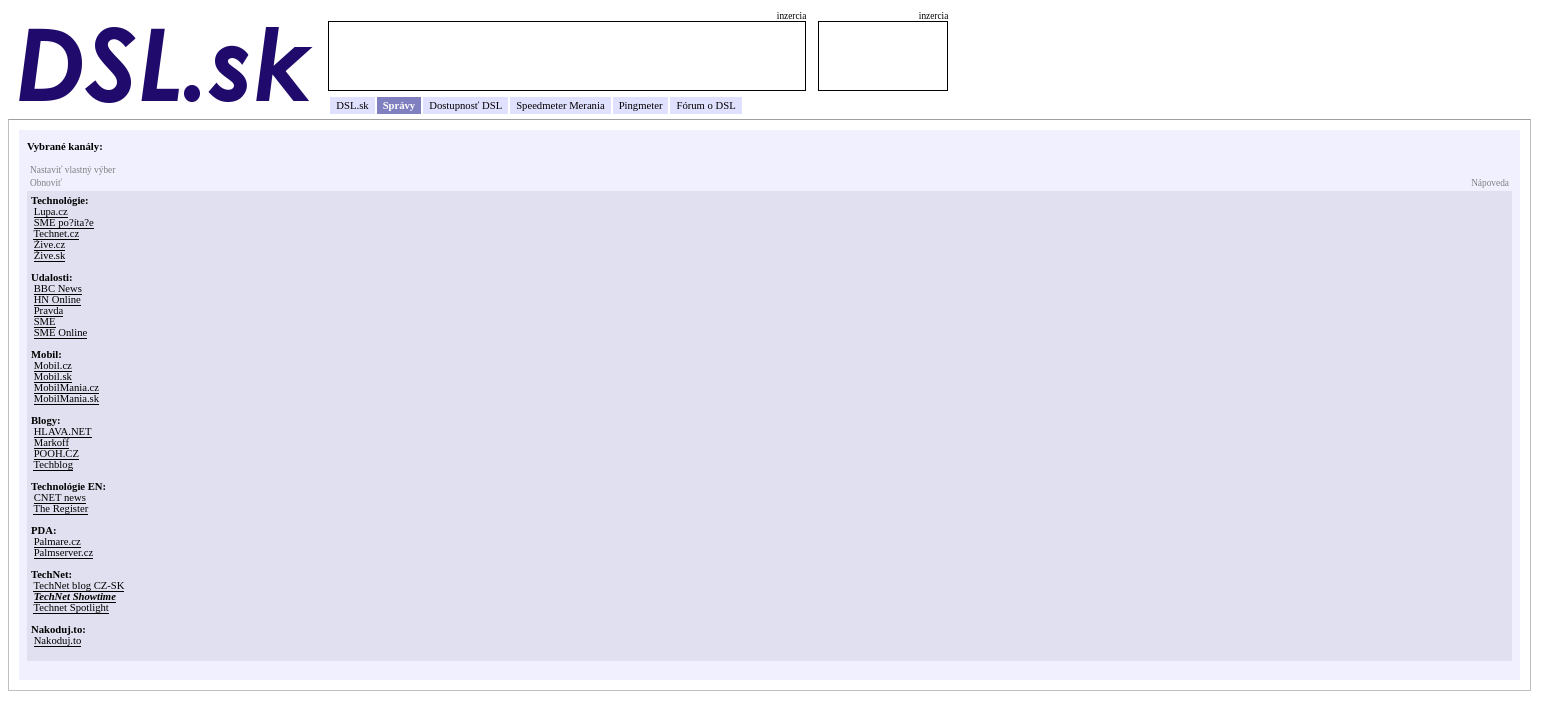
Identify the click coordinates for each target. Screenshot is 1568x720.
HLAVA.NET (63, 431)
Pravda (49, 310)
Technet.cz (56, 233)
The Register (60, 508)
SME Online (61, 332)
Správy (399, 105)
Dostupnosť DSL (465, 105)
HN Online (57, 299)
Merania (587, 105)
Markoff (51, 442)
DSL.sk (352, 105)
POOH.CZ (56, 453)
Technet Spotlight (70, 607)
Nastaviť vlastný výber (72, 170)
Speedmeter (541, 105)
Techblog (53, 464)
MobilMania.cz (66, 387)
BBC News (58, 288)
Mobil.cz (53, 365)
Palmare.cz (57, 541)
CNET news (60, 497)
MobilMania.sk (66, 398)
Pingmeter (641, 105)
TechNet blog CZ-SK (78, 585)
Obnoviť (46, 183)
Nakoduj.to (58, 640)
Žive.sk (50, 255)
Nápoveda (1490, 183)
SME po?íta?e (64, 222)
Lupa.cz (51, 211)
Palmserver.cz (63, 552)
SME (45, 321)
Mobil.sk (53, 376)
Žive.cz (50, 244)
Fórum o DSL (705, 105)
